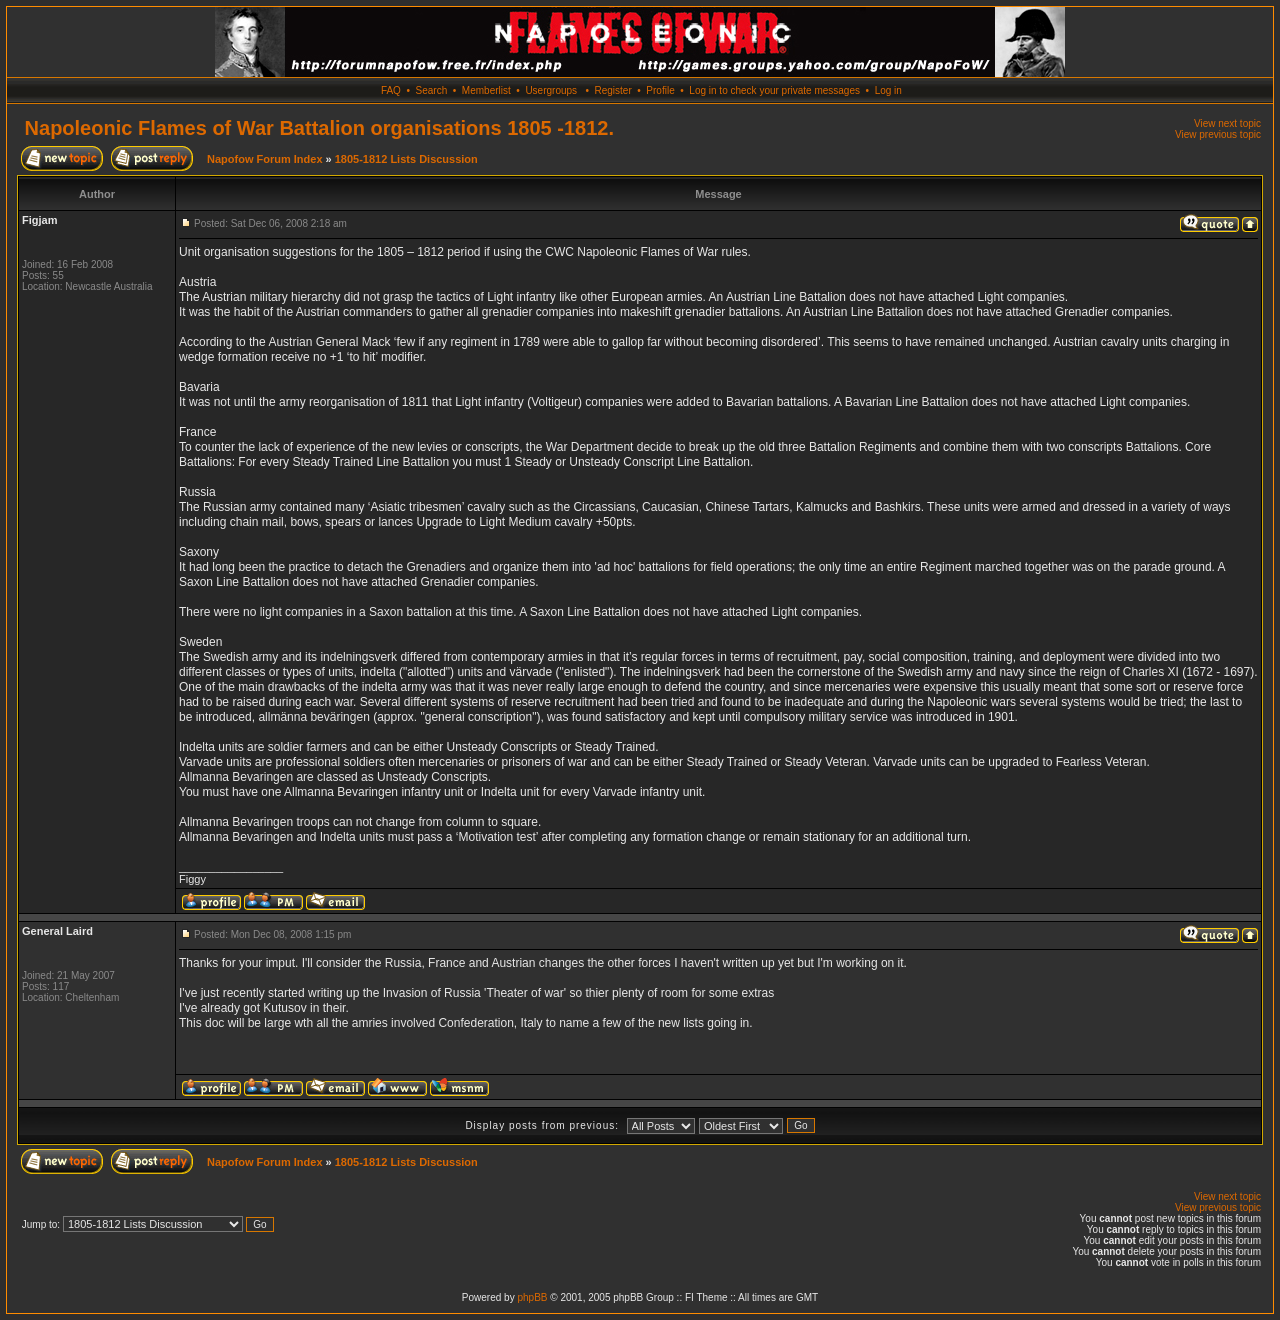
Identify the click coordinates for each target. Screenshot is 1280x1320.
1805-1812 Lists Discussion (406, 159)
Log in (888, 90)
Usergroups (551, 90)
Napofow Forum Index (265, 159)
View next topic (1227, 123)
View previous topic (1218, 134)
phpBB (532, 1297)
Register (612, 90)
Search (432, 90)
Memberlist (486, 90)
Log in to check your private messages (774, 90)
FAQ (391, 90)
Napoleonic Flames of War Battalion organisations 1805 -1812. (319, 128)
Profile (660, 90)
